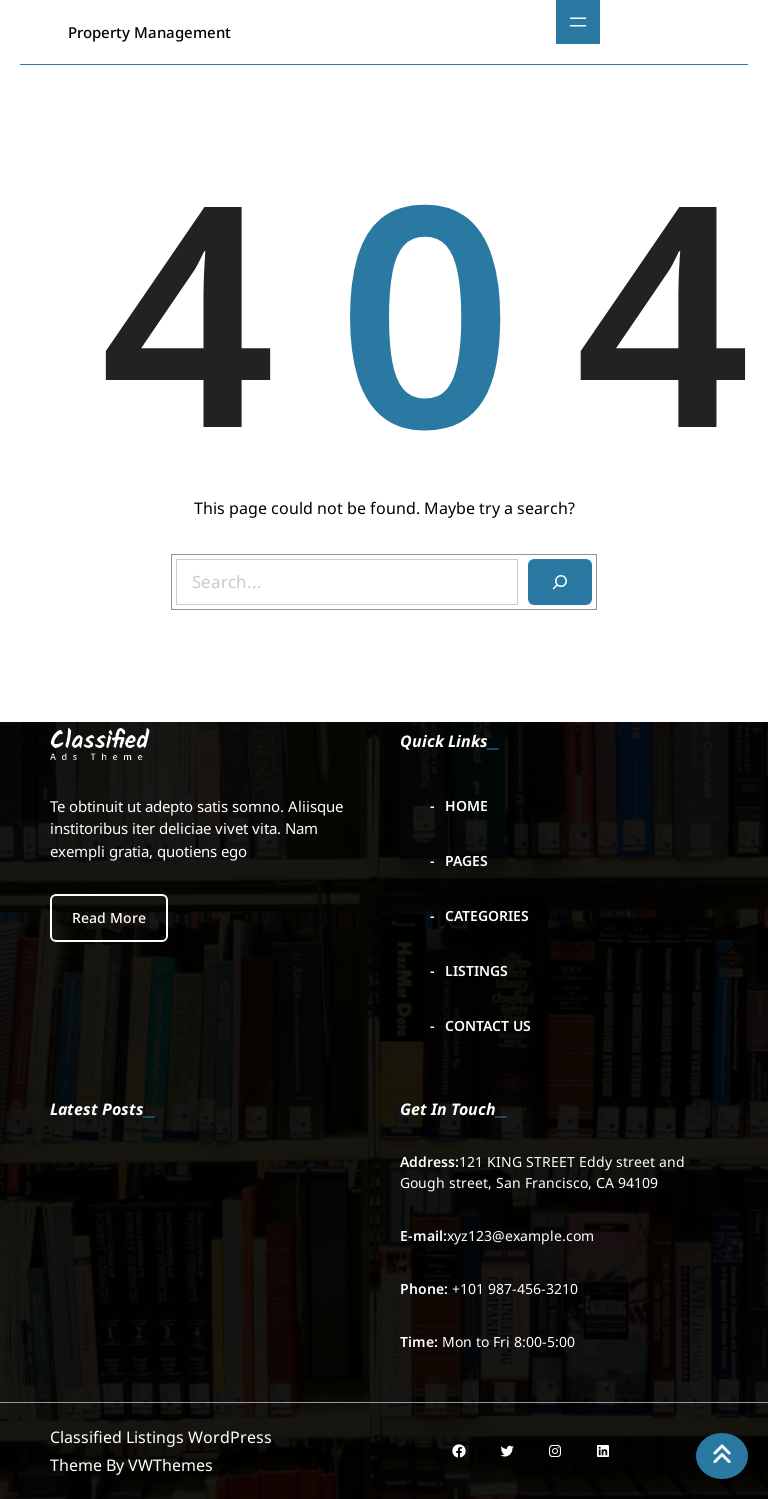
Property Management (149, 32)
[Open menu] (578, 22)
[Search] (560, 582)
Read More (109, 917)
